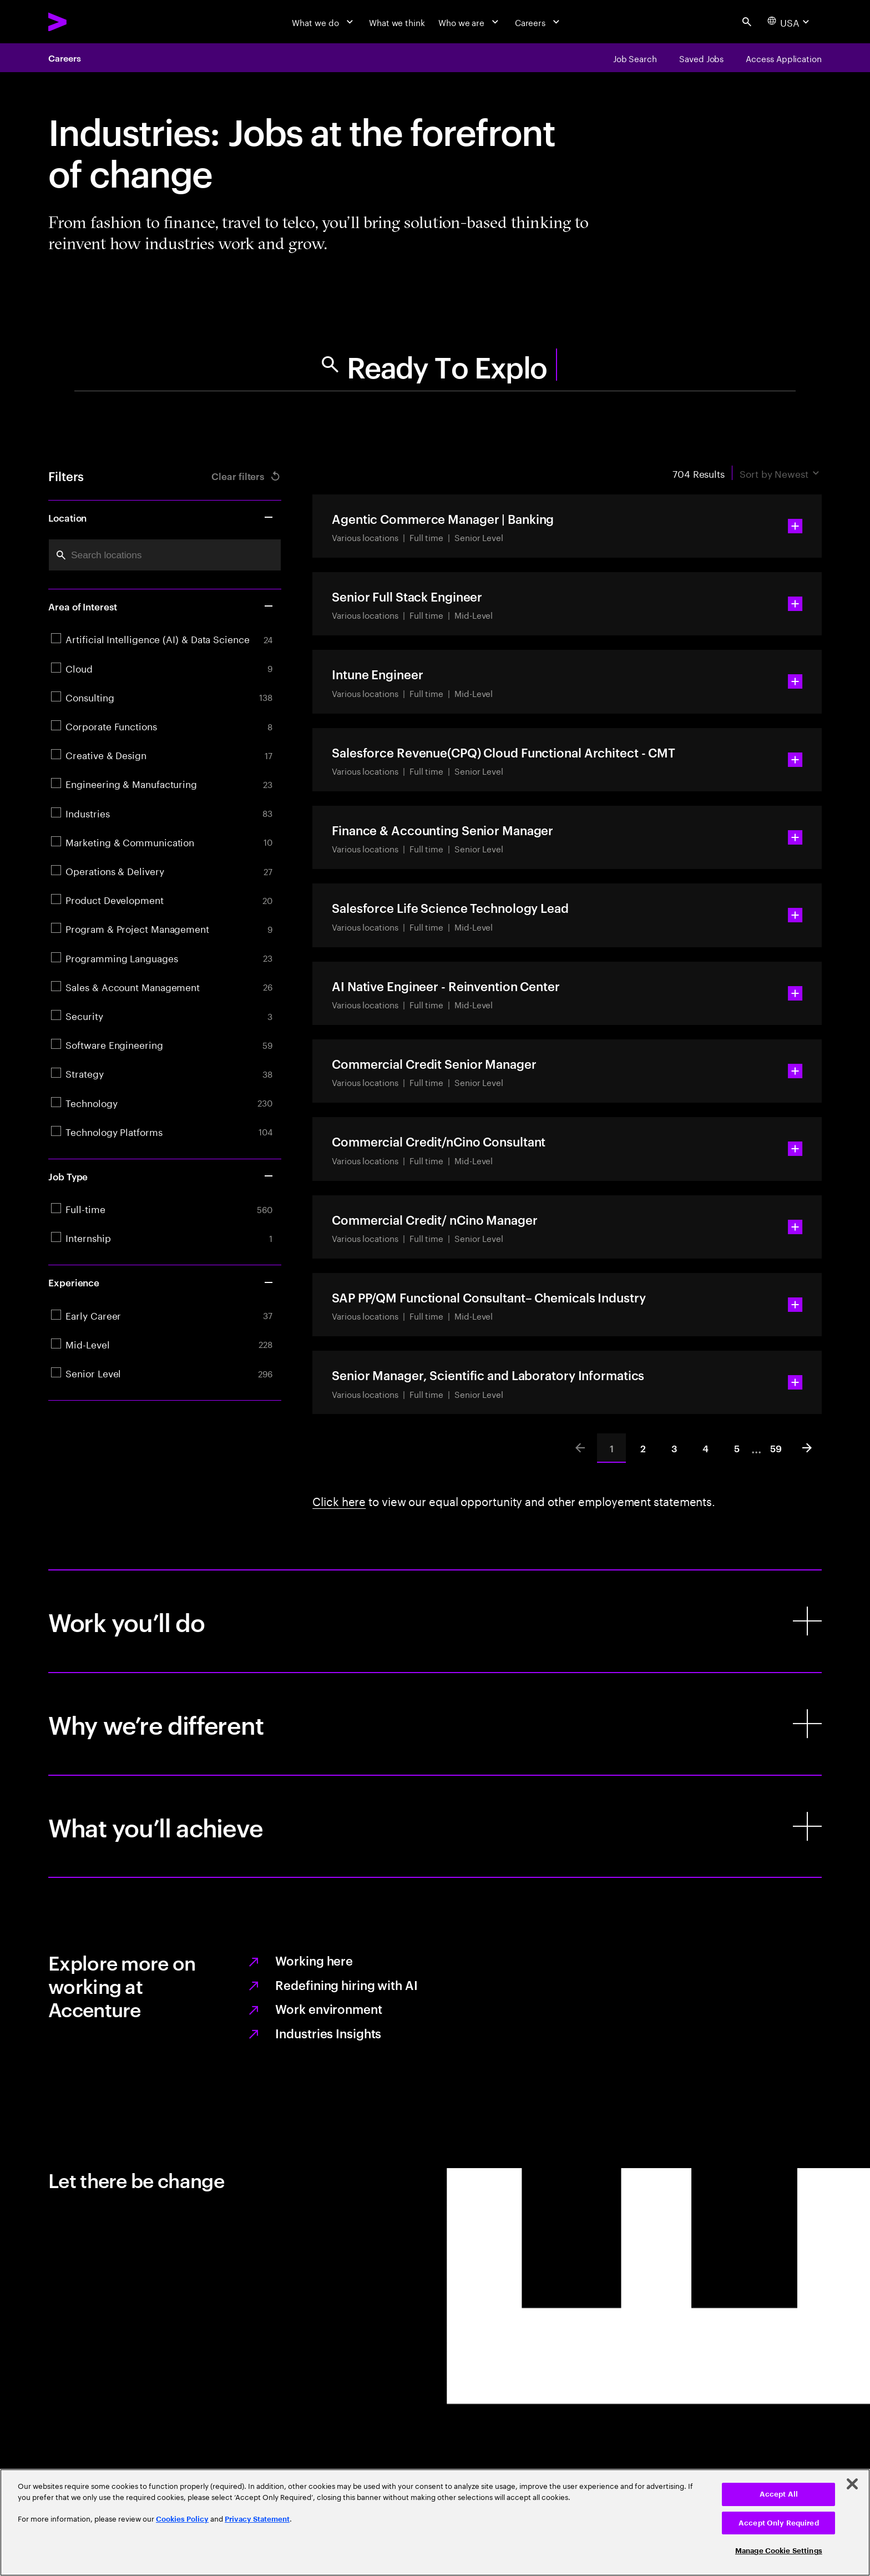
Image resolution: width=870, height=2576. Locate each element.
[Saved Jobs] (701, 57)
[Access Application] (784, 57)
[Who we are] (470, 21)
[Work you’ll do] (435, 1621)
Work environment (328, 2008)
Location (161, 517)
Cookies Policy (182, 2519)
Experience (161, 1282)
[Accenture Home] (85, 22)
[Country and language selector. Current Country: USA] (790, 21)
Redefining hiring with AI (346, 1984)
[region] (435, 2522)
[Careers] (538, 21)
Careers (64, 58)
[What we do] (323, 21)
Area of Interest (161, 606)
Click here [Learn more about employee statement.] (339, 1500)
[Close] (852, 2484)
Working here (314, 1960)
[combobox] (165, 555)
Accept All (779, 2494)
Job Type (161, 1176)
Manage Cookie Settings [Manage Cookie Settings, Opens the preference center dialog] (778, 2550)
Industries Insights (328, 2032)
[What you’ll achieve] (435, 1826)
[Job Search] (635, 57)
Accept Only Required (779, 2523)
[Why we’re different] (435, 1724)
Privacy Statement (257, 2519)
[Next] (807, 1447)
